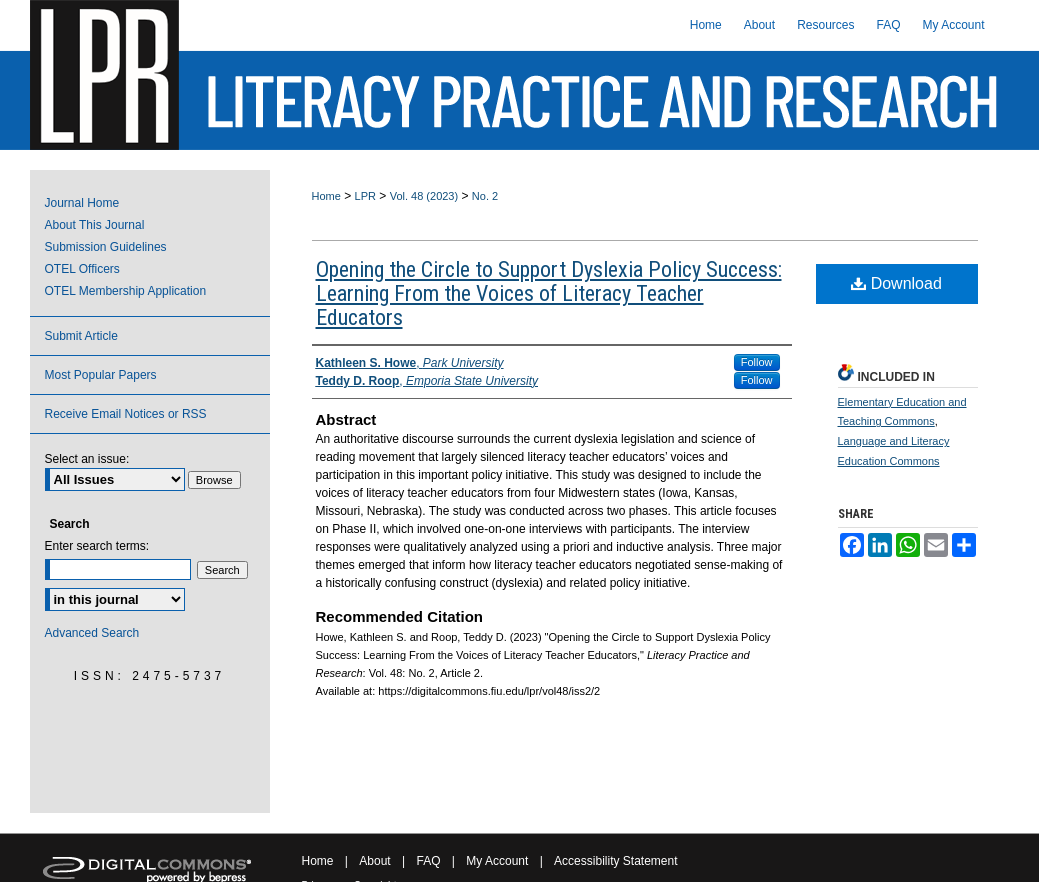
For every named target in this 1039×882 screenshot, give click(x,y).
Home (326, 196)
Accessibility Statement (615, 861)
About (374, 861)
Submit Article (81, 336)
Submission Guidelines (106, 247)
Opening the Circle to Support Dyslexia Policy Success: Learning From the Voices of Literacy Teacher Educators (549, 293)
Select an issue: (87, 459)
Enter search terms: (97, 546)
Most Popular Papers (101, 375)
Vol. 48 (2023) (424, 196)
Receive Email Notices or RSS (126, 414)
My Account (497, 861)
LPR (365, 196)
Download (896, 283)
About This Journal (95, 225)
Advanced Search (92, 633)
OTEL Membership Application (126, 291)
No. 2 (485, 196)
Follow (757, 362)
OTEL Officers (82, 269)
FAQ (428, 861)
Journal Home (82, 203)
